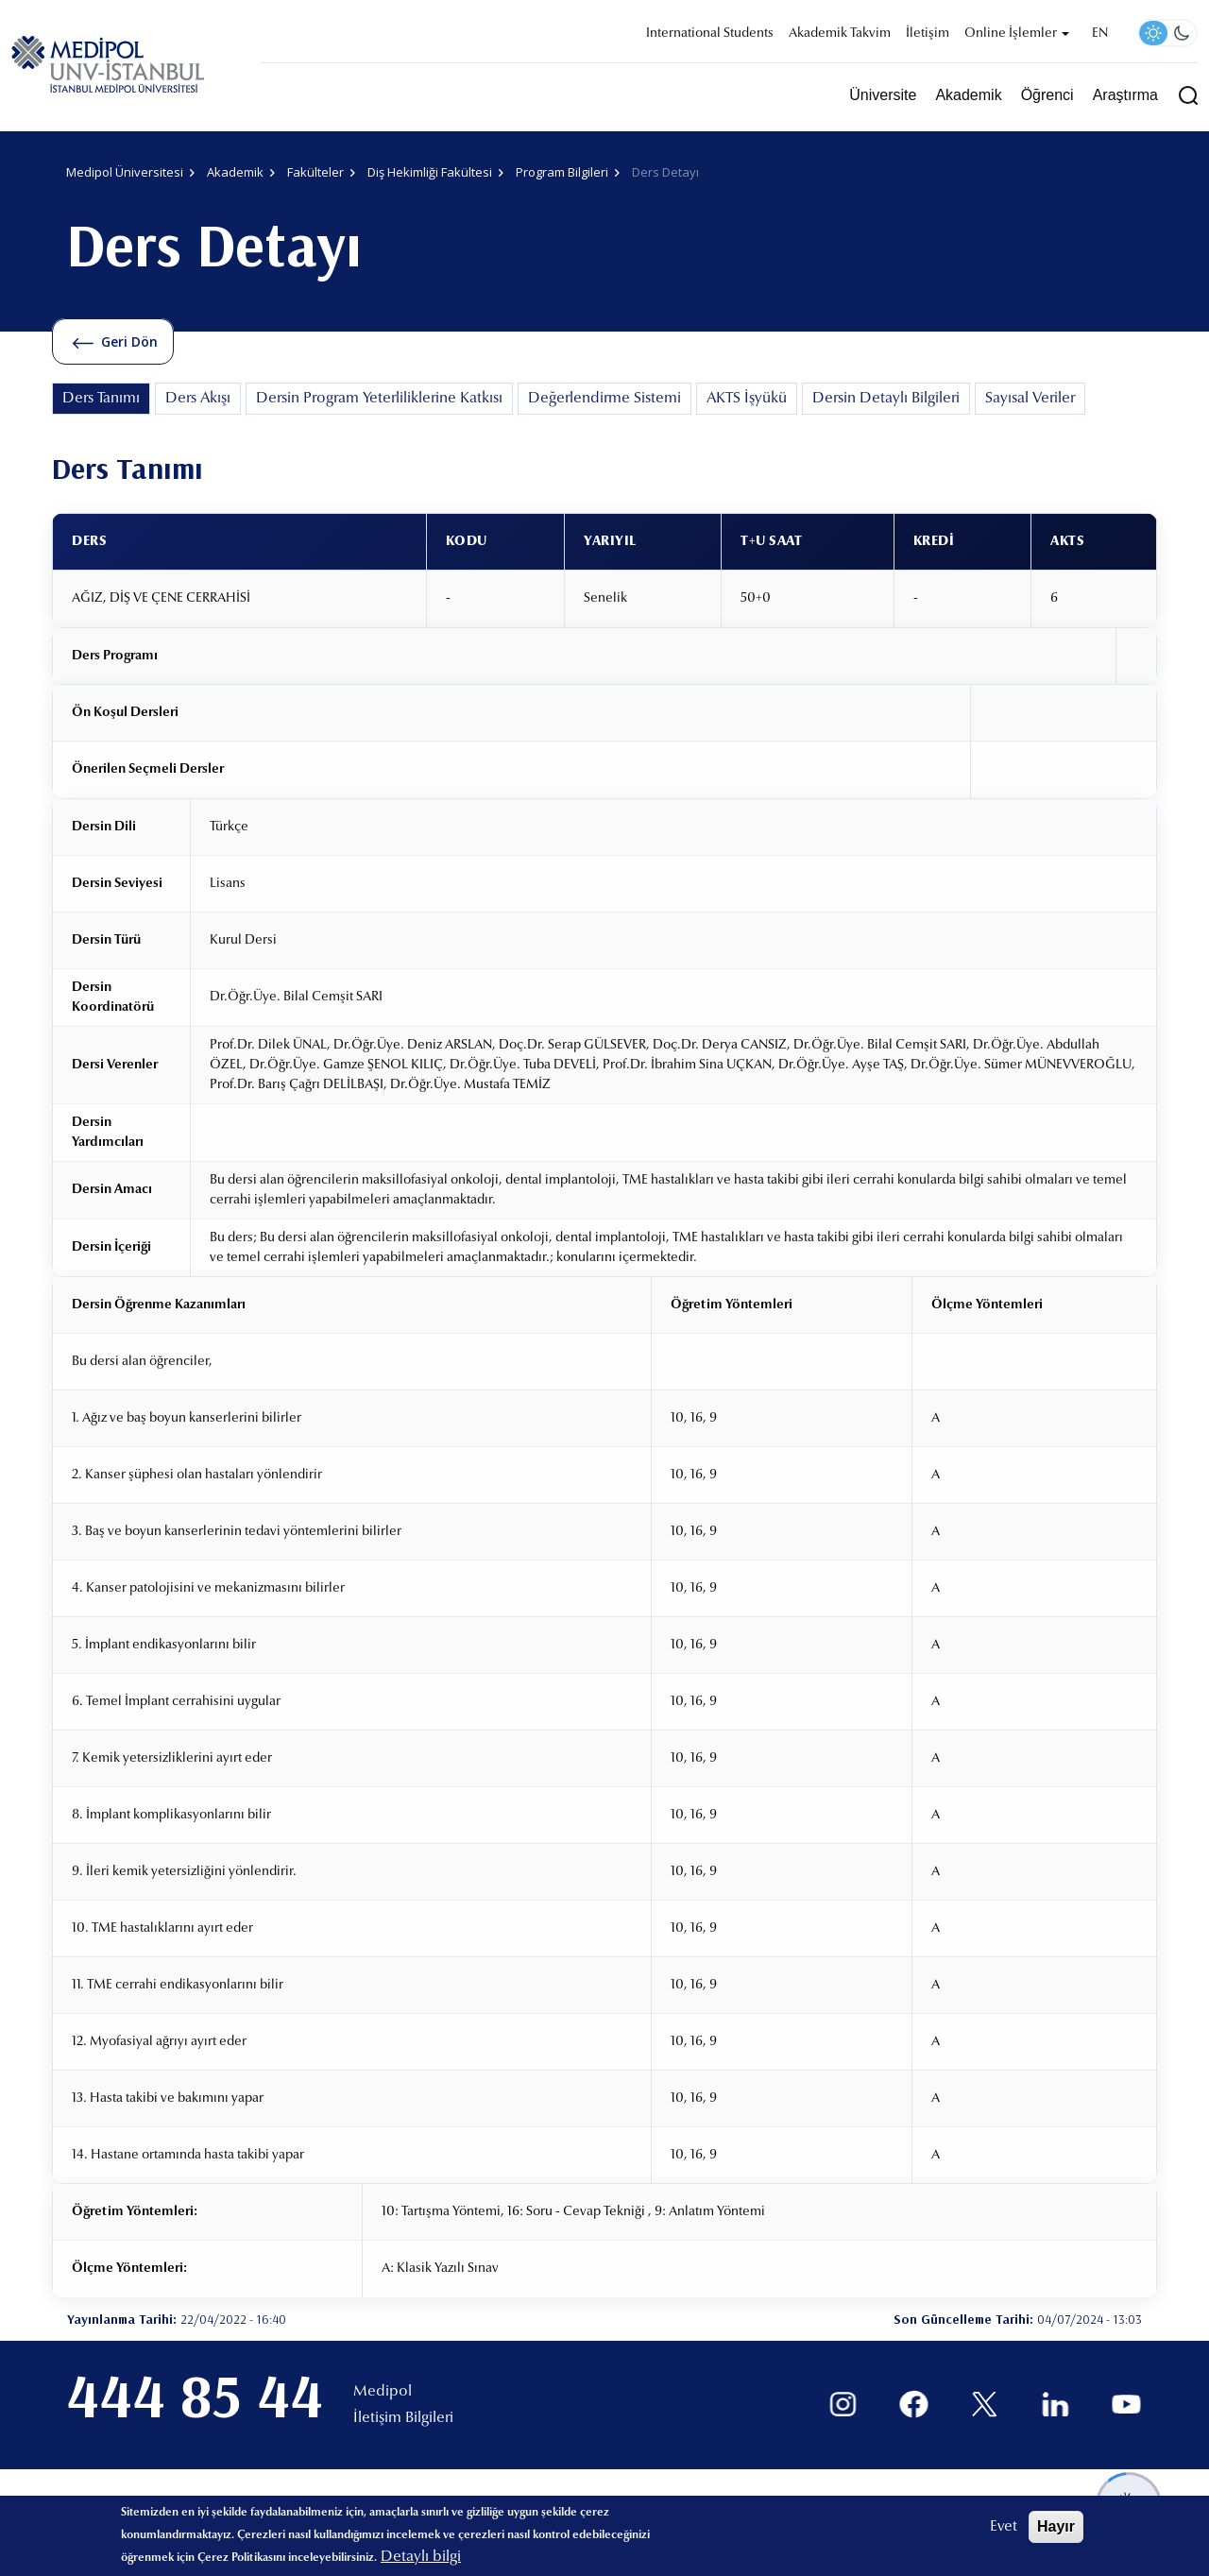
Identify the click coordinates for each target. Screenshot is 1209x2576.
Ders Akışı (197, 398)
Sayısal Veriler (1030, 398)
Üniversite (882, 95)
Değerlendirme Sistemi (604, 398)
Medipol (382, 2391)
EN (1100, 34)
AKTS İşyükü (747, 398)
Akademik (968, 95)
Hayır (1056, 2526)
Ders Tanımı (101, 398)
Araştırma (1125, 95)
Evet (1003, 2526)
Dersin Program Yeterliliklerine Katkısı (379, 398)
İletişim (927, 34)
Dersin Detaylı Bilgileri (886, 398)
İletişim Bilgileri (403, 2418)
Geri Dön (129, 341)
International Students (710, 34)
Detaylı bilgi (421, 2557)
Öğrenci (1047, 95)
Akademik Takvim (840, 34)
